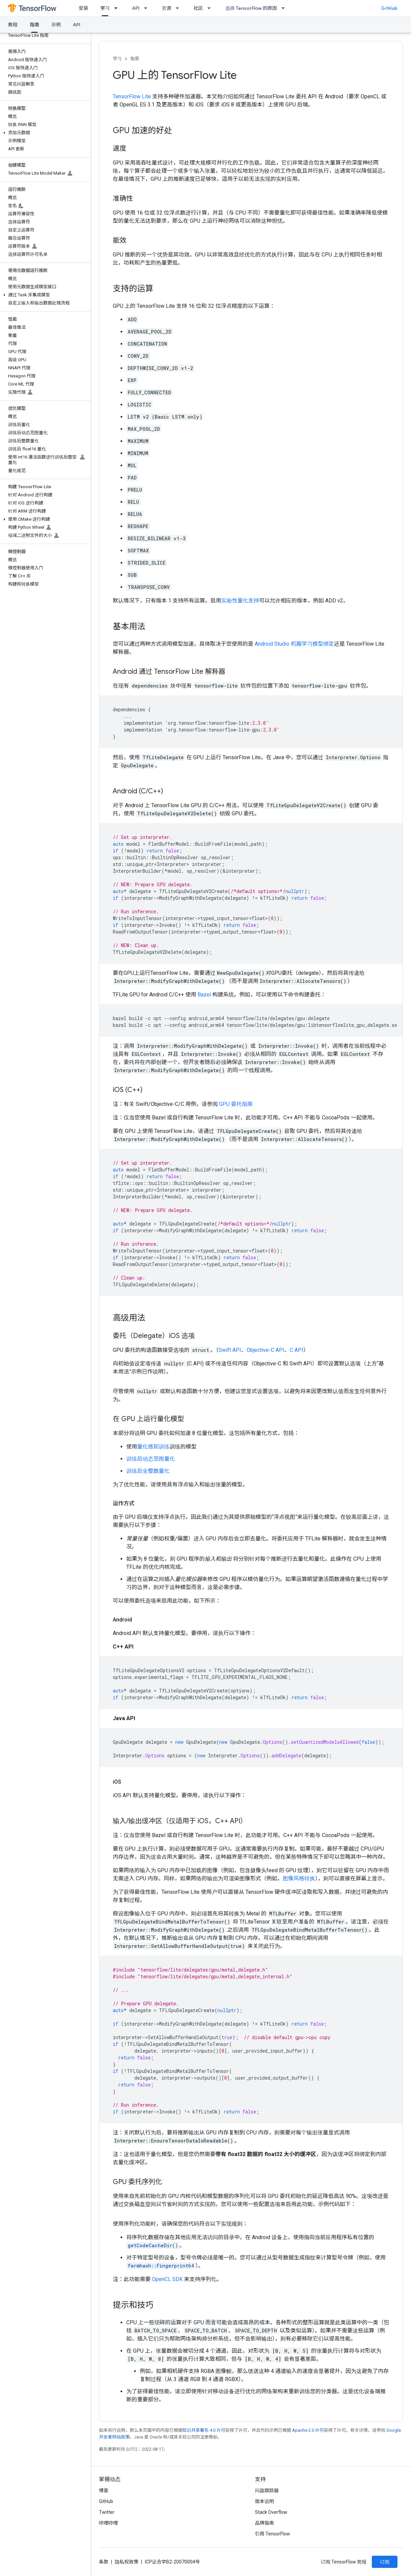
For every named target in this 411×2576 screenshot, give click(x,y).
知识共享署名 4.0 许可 (203, 2430)
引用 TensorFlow (272, 2533)
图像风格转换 (299, 1878)
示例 (56, 25)
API (135, 8)
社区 (198, 8)
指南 (134, 58)
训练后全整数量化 (148, 1471)
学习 (117, 58)
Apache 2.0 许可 (308, 2430)
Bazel (204, 994)
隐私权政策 (126, 2562)
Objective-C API (265, 1350)
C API (296, 1350)
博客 (103, 2490)
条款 (103, 2562)
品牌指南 (264, 2523)
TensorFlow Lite (132, 96)
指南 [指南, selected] (34, 25)
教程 (13, 25)
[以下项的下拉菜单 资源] (179, 8)
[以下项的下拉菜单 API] (147, 8)
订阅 (384, 2562)
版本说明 (264, 2501)
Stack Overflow (271, 2512)
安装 (83, 8)
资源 (166, 8)
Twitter (106, 2512)
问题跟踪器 (267, 2490)
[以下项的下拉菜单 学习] (118, 8)
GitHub (389, 8)
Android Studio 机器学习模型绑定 (294, 644)
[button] (44, 133)
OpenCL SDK (167, 2279)
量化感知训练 (153, 1446)
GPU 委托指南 (236, 1104)
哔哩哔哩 (108, 2523)
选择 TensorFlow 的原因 (251, 8)
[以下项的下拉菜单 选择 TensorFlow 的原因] (285, 8)
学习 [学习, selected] (105, 8)
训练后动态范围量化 (150, 1459)
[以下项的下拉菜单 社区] (211, 8)
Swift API (230, 1350)
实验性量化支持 (240, 600)
